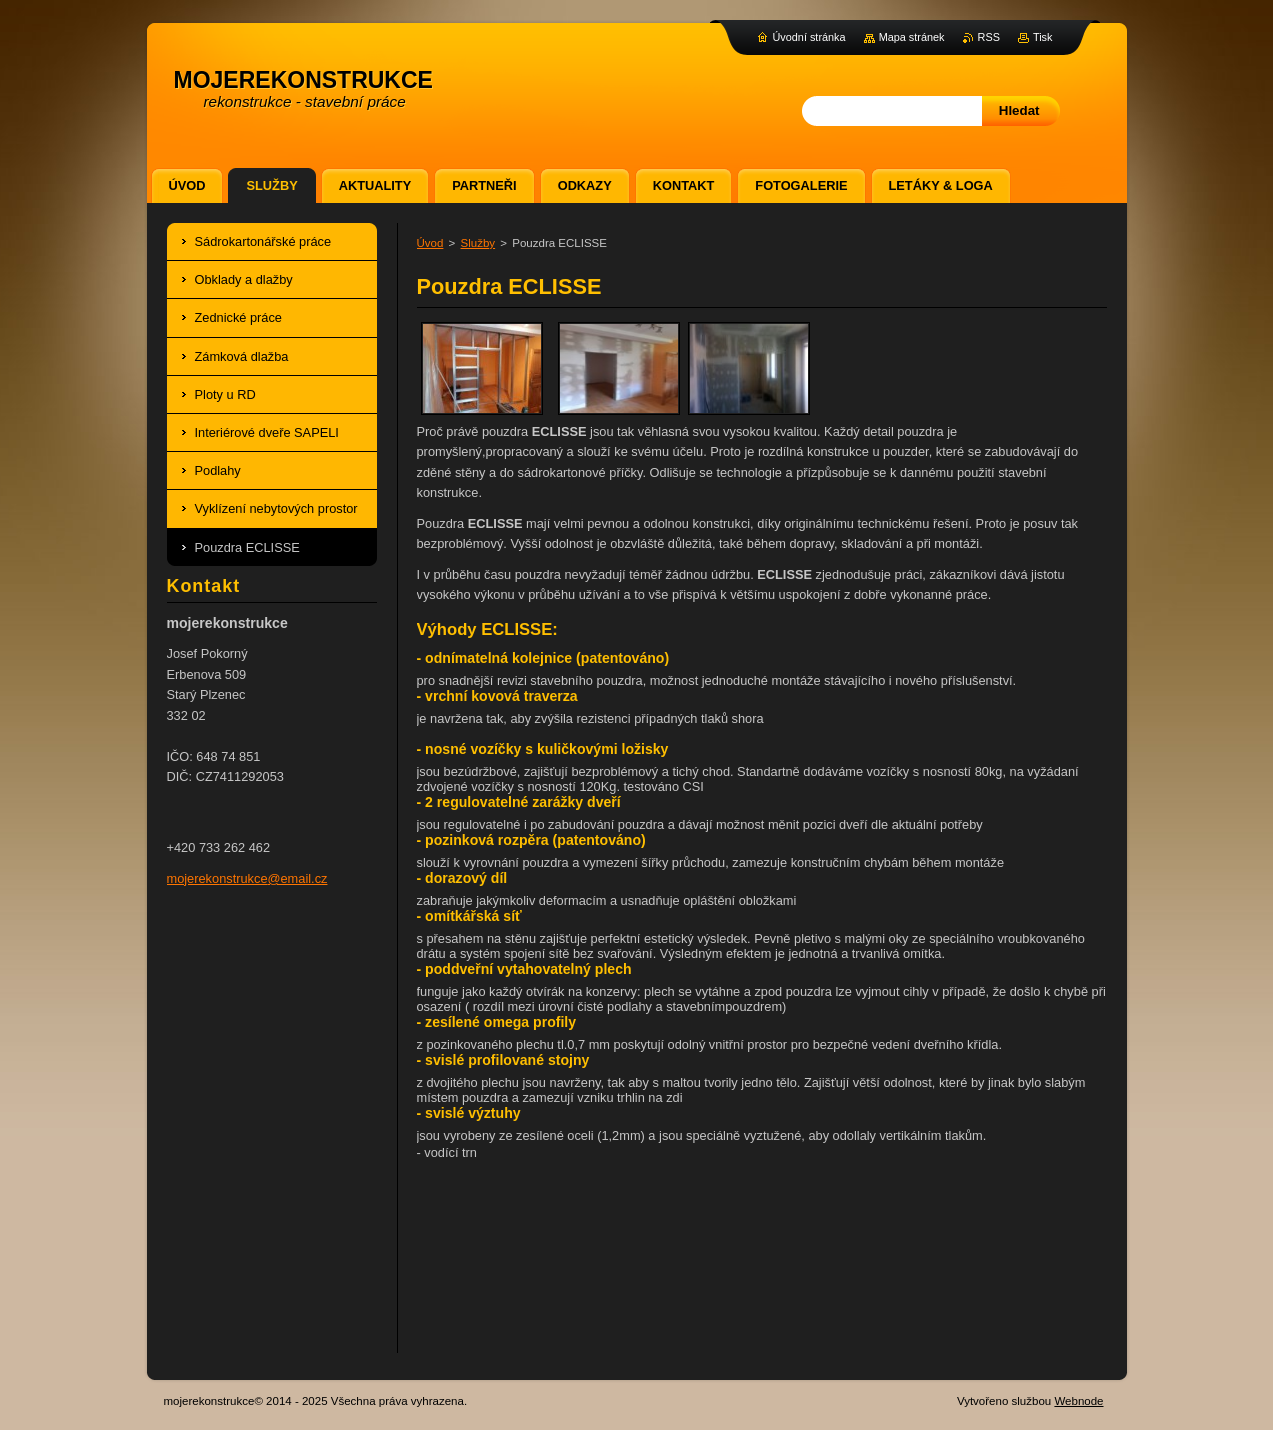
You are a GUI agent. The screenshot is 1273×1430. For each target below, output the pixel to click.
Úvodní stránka (808, 37)
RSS (989, 37)
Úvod (430, 243)
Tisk (1043, 37)
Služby (478, 243)
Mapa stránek (912, 37)
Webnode (1078, 1401)
